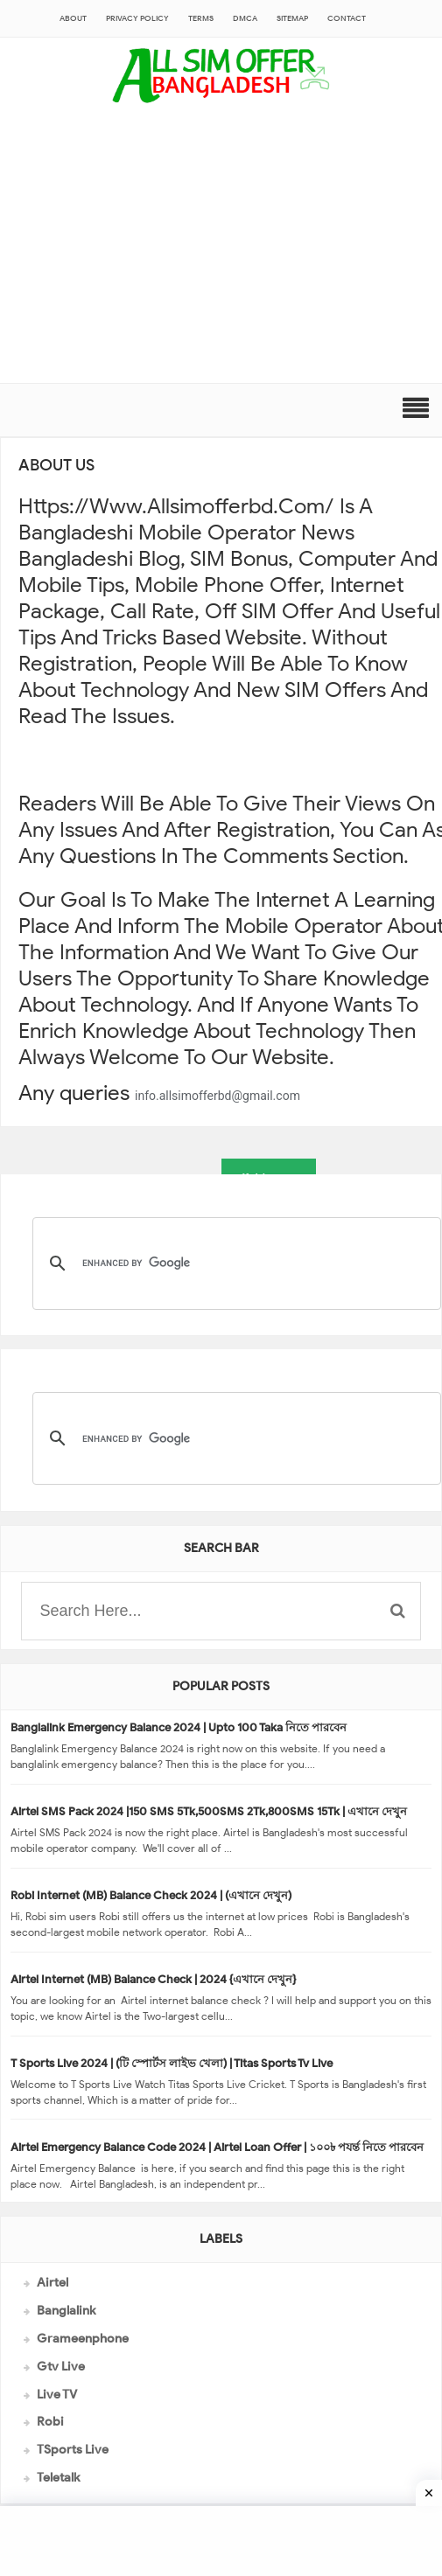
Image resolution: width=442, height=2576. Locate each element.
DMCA (245, 18)
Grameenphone (83, 2338)
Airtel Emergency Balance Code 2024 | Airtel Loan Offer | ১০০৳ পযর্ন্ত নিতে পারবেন (217, 2147)
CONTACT (346, 18)
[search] (234, 1263)
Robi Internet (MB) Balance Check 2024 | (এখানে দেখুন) (151, 1895)
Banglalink (66, 2310)
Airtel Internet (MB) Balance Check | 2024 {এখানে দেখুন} (153, 1979)
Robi (50, 2421)
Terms (201, 18)
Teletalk (58, 2477)
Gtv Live (61, 2366)
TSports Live (73, 2449)
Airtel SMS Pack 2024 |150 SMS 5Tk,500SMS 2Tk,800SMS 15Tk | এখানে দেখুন (209, 1811)
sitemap (292, 18)
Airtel (52, 2282)
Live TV (57, 2394)
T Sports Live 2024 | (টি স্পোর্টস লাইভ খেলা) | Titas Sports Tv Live (172, 2063)
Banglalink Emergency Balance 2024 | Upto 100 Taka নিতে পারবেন (179, 1727)
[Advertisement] (221, 251)
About (73, 18)
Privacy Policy (137, 18)
